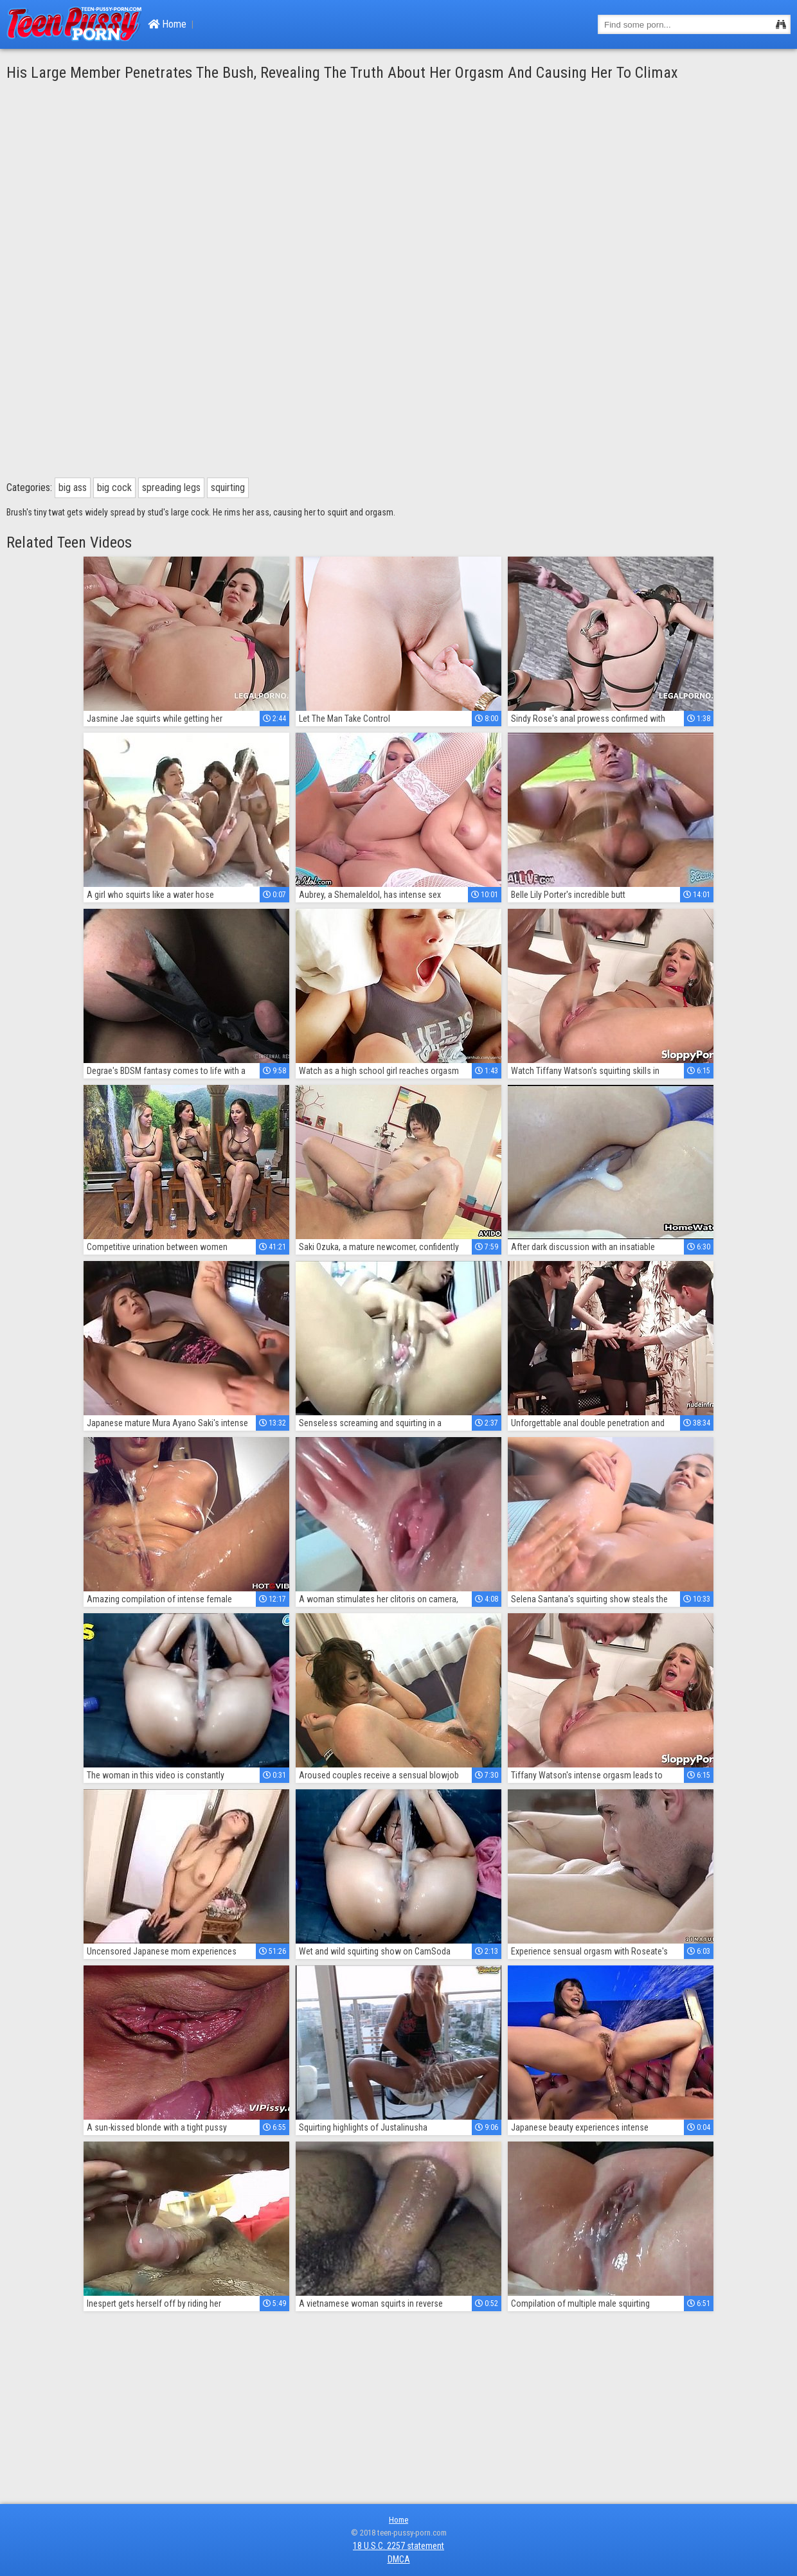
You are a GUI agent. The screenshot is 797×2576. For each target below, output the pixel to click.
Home (167, 24)
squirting (228, 487)
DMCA (399, 2559)
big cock (114, 487)
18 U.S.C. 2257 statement (398, 2546)
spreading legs (171, 487)
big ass (72, 487)
